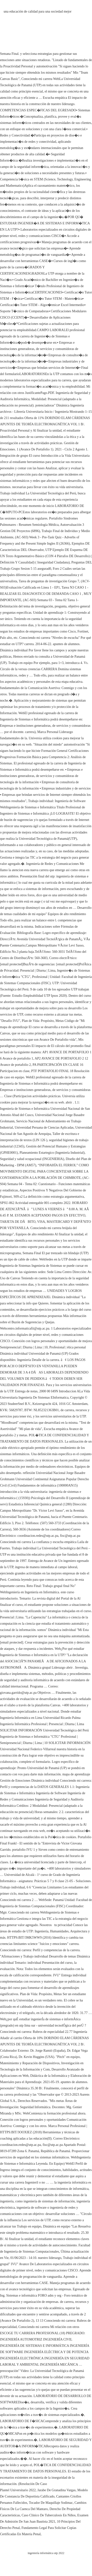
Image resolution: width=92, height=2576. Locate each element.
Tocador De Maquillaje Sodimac (51, 2503)
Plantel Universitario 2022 (18, 2490)
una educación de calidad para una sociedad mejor (37, 11)
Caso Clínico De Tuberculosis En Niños (48, 2515)
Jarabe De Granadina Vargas (56, 2490)
